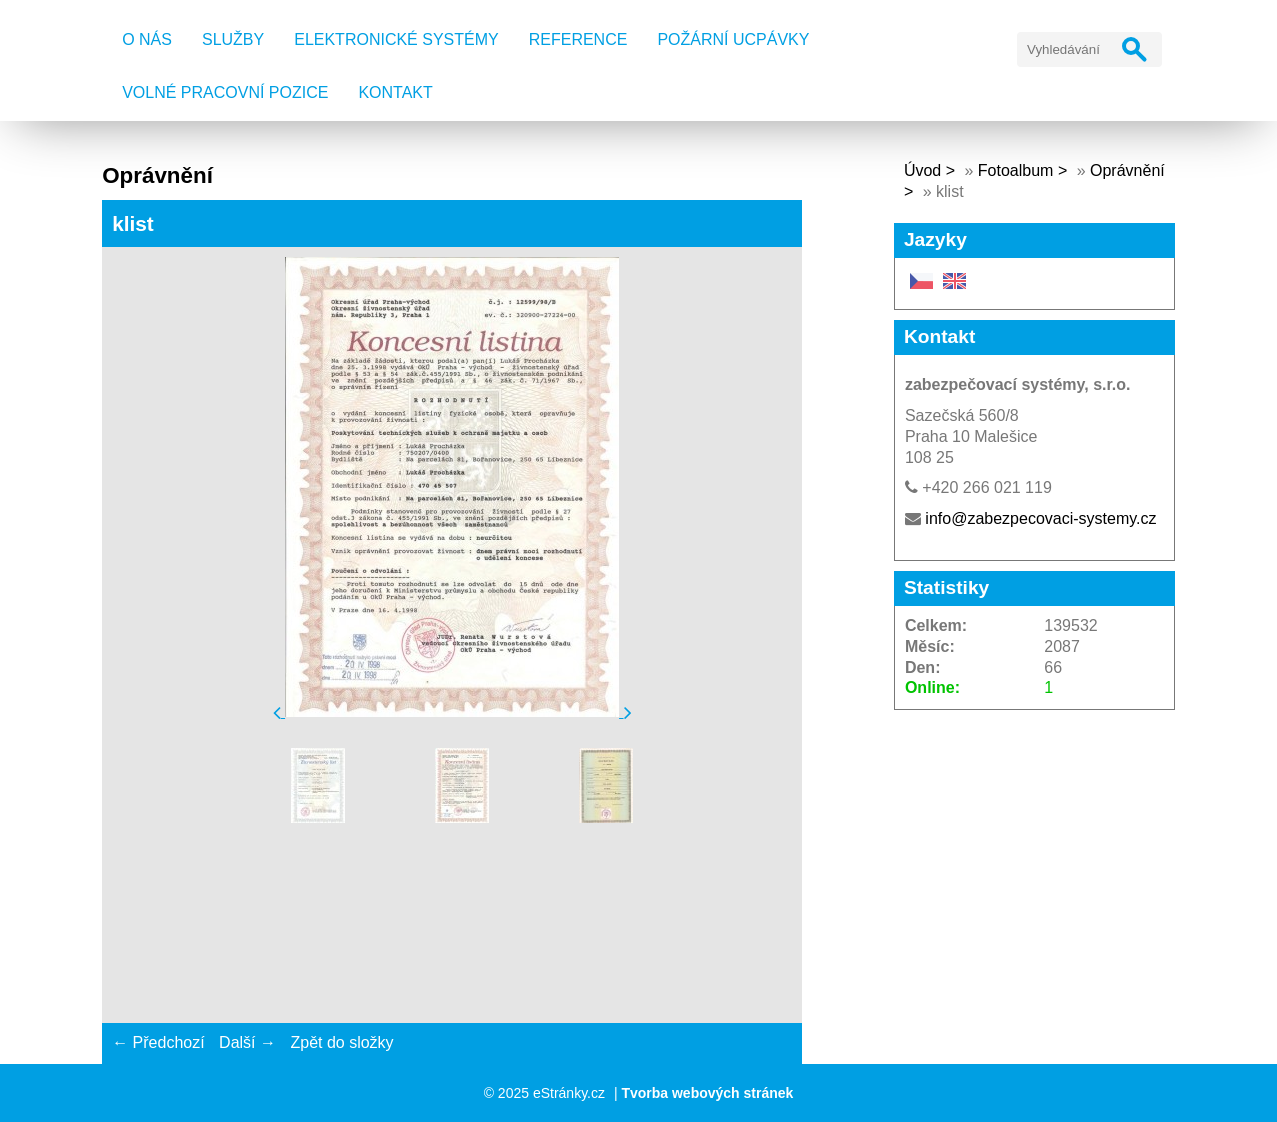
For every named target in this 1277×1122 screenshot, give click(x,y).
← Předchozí (158, 1042)
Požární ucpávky (733, 39)
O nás (147, 39)
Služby (233, 39)
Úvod (922, 170)
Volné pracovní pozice (225, 92)
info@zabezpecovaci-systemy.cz (1040, 518)
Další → (247, 1042)
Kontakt (395, 92)
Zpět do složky (341, 1042)
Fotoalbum (1016, 170)
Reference (578, 39)
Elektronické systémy (396, 39)
